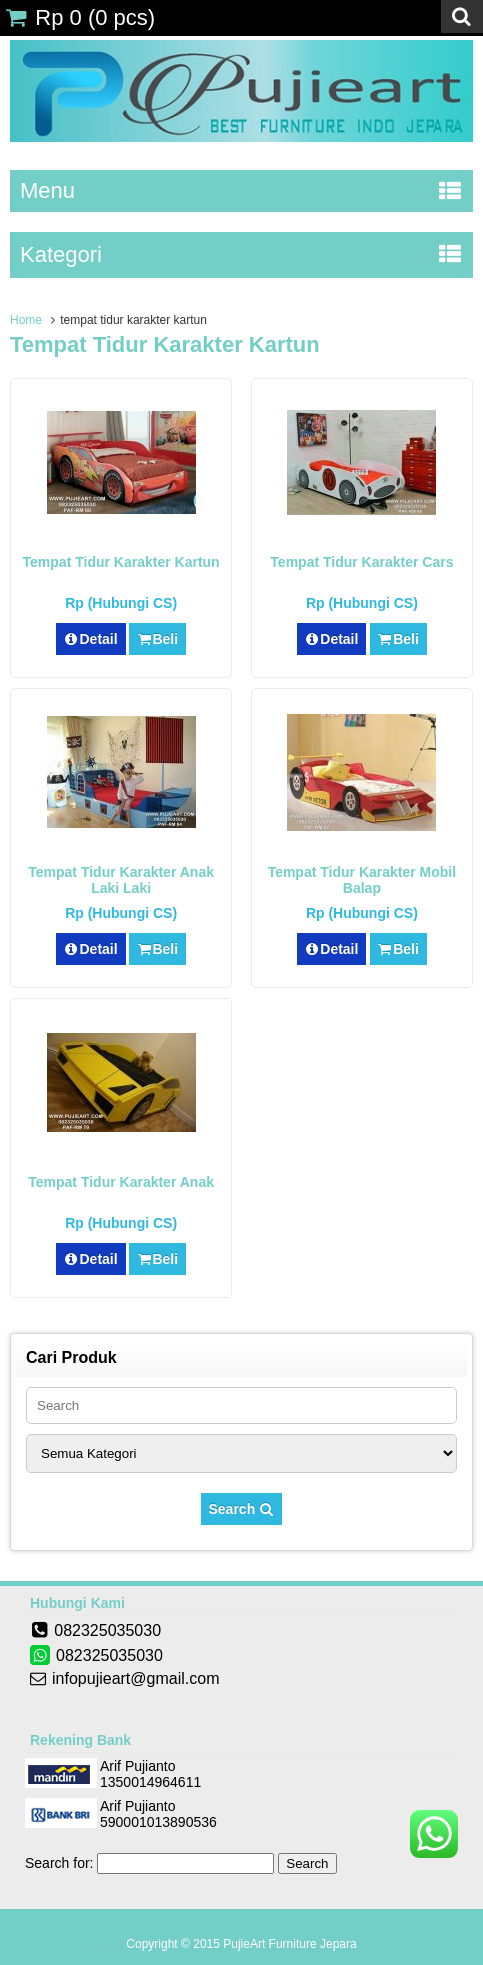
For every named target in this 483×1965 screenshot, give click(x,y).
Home (26, 320)
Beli (157, 639)
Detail (91, 639)
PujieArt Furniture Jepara (289, 1944)
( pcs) (80, 17)
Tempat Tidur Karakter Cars (361, 562)
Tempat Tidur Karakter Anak (121, 1182)
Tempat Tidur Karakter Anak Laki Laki (121, 880)
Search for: (59, 1863)
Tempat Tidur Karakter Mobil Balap (362, 880)
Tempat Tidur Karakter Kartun (121, 562)
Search (242, 1509)
